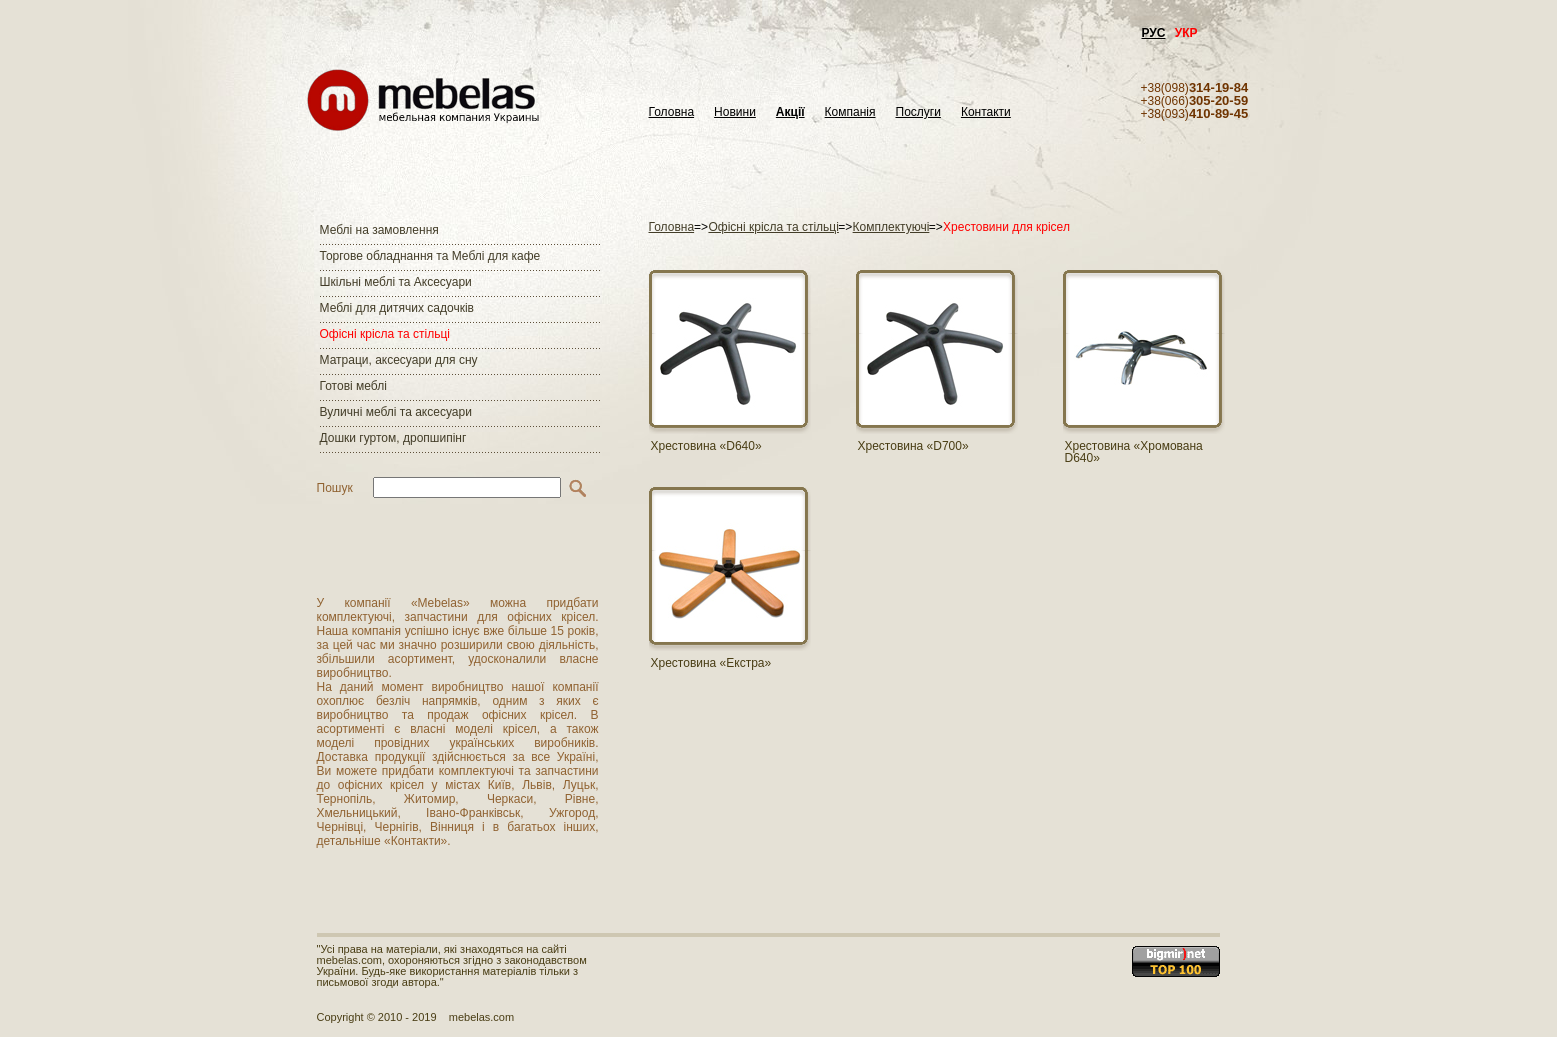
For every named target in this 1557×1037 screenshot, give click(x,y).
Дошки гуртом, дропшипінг (393, 438)
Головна (672, 112)
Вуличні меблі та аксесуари (396, 412)
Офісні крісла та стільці (385, 334)
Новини (735, 112)
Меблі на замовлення (379, 230)
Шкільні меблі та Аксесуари (396, 282)
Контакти (986, 112)
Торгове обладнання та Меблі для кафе (430, 256)
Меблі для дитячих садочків (397, 308)
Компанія (850, 112)
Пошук (335, 488)
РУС (1154, 33)
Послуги (918, 112)
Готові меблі (353, 386)
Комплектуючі (891, 227)
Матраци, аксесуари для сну (399, 360)
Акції (790, 112)
